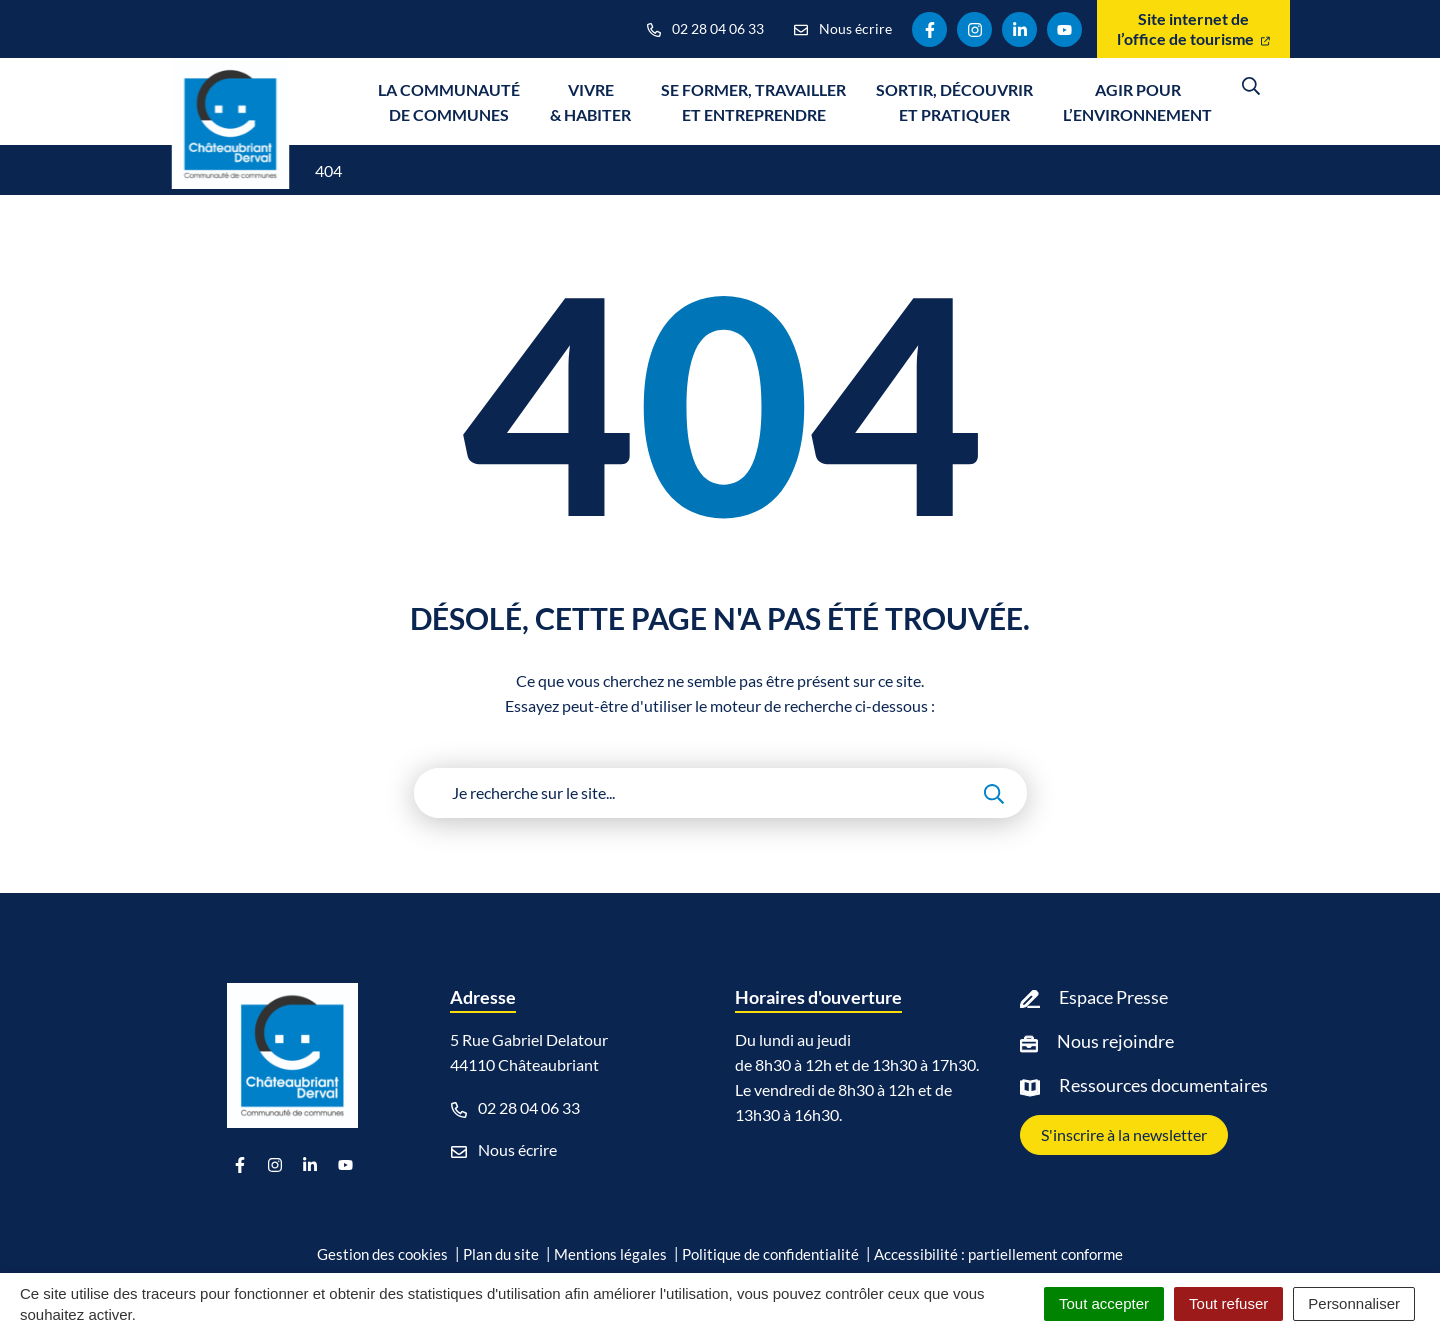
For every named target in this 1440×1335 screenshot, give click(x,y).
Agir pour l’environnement (1137, 102)
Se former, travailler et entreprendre (753, 102)
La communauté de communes (449, 102)
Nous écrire (504, 1150)
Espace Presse (1113, 997)
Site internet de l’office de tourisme (1193, 28)
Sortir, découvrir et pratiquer (954, 102)
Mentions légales (610, 1254)
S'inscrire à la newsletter (1124, 1134)
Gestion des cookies (382, 1254)
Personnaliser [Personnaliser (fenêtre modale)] (1354, 1303)
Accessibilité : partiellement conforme (998, 1254)
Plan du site (501, 1254)
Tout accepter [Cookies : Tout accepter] (1104, 1303)
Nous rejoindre (1115, 1041)
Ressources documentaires (1163, 1085)
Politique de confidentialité (770, 1254)
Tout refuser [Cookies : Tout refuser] (1228, 1303)
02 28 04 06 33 (515, 1108)
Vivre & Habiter (590, 102)
